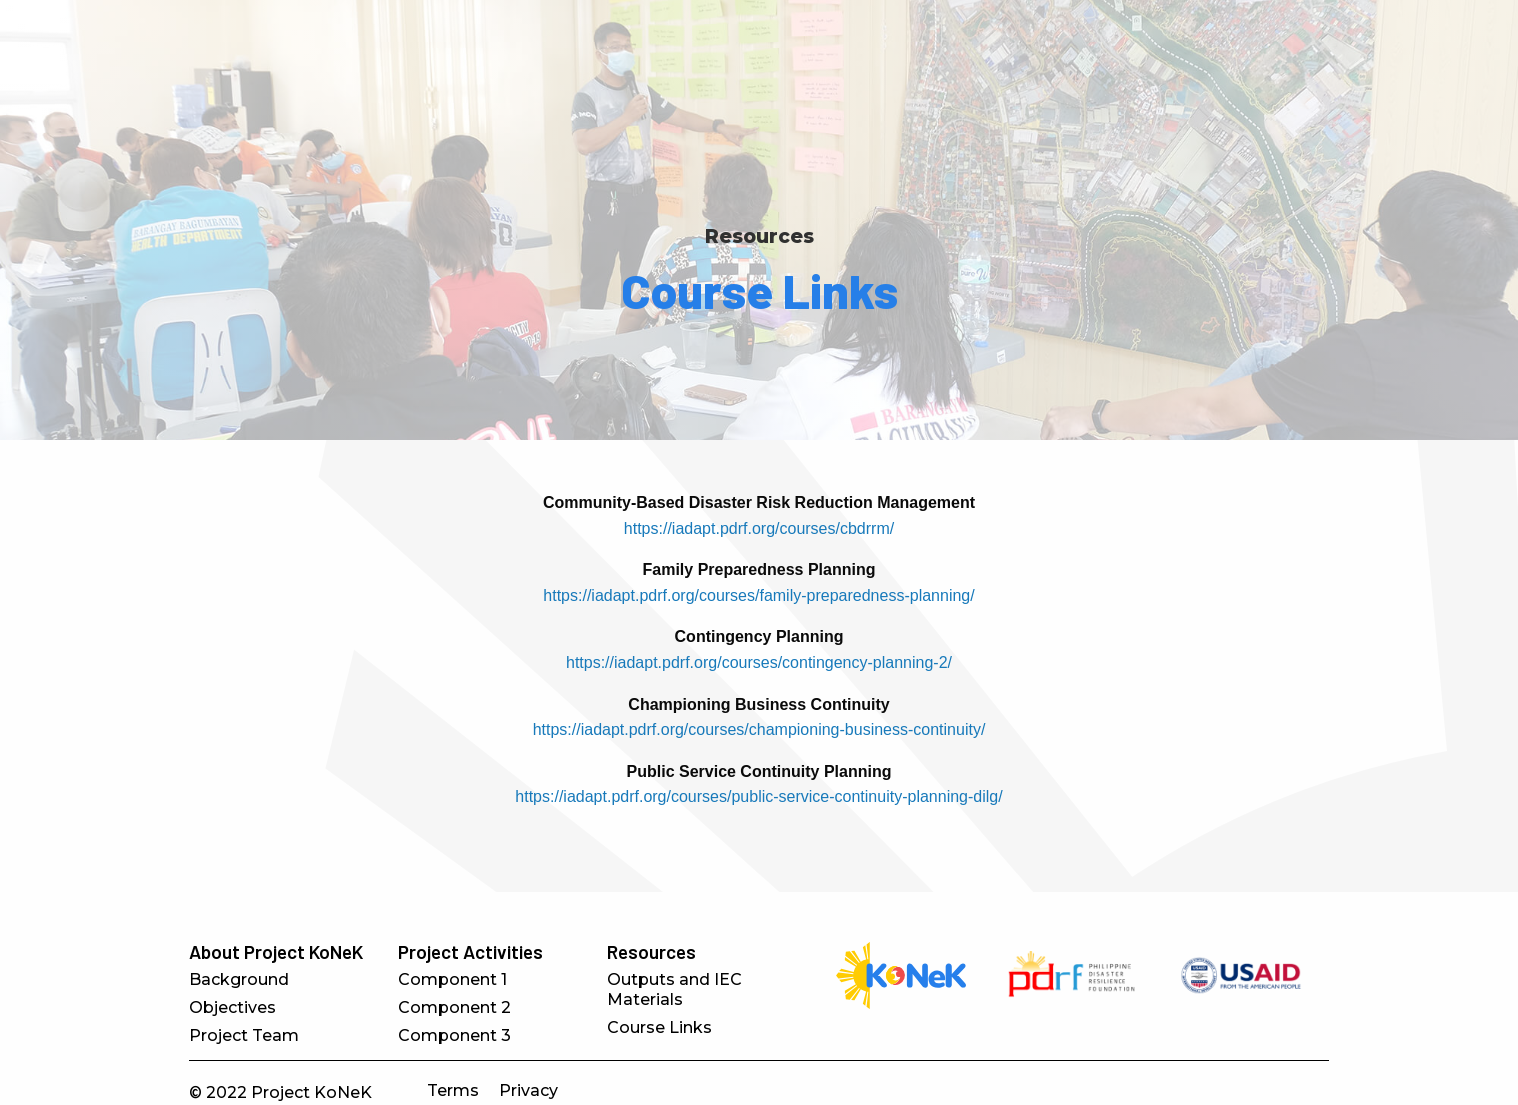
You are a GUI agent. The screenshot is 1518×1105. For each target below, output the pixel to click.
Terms (453, 1090)
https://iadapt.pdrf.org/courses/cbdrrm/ (759, 528)
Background (239, 979)
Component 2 (454, 1007)
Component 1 (452, 979)
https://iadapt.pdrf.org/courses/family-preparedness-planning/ (758, 595)
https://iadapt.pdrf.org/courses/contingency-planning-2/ (759, 662)
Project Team (244, 1035)
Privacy (528, 1090)
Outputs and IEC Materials (674, 989)
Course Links (659, 1027)
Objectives (232, 1007)
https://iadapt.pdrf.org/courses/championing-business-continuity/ (759, 729)
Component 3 (454, 1035)
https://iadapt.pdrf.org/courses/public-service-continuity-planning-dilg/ (758, 796)
